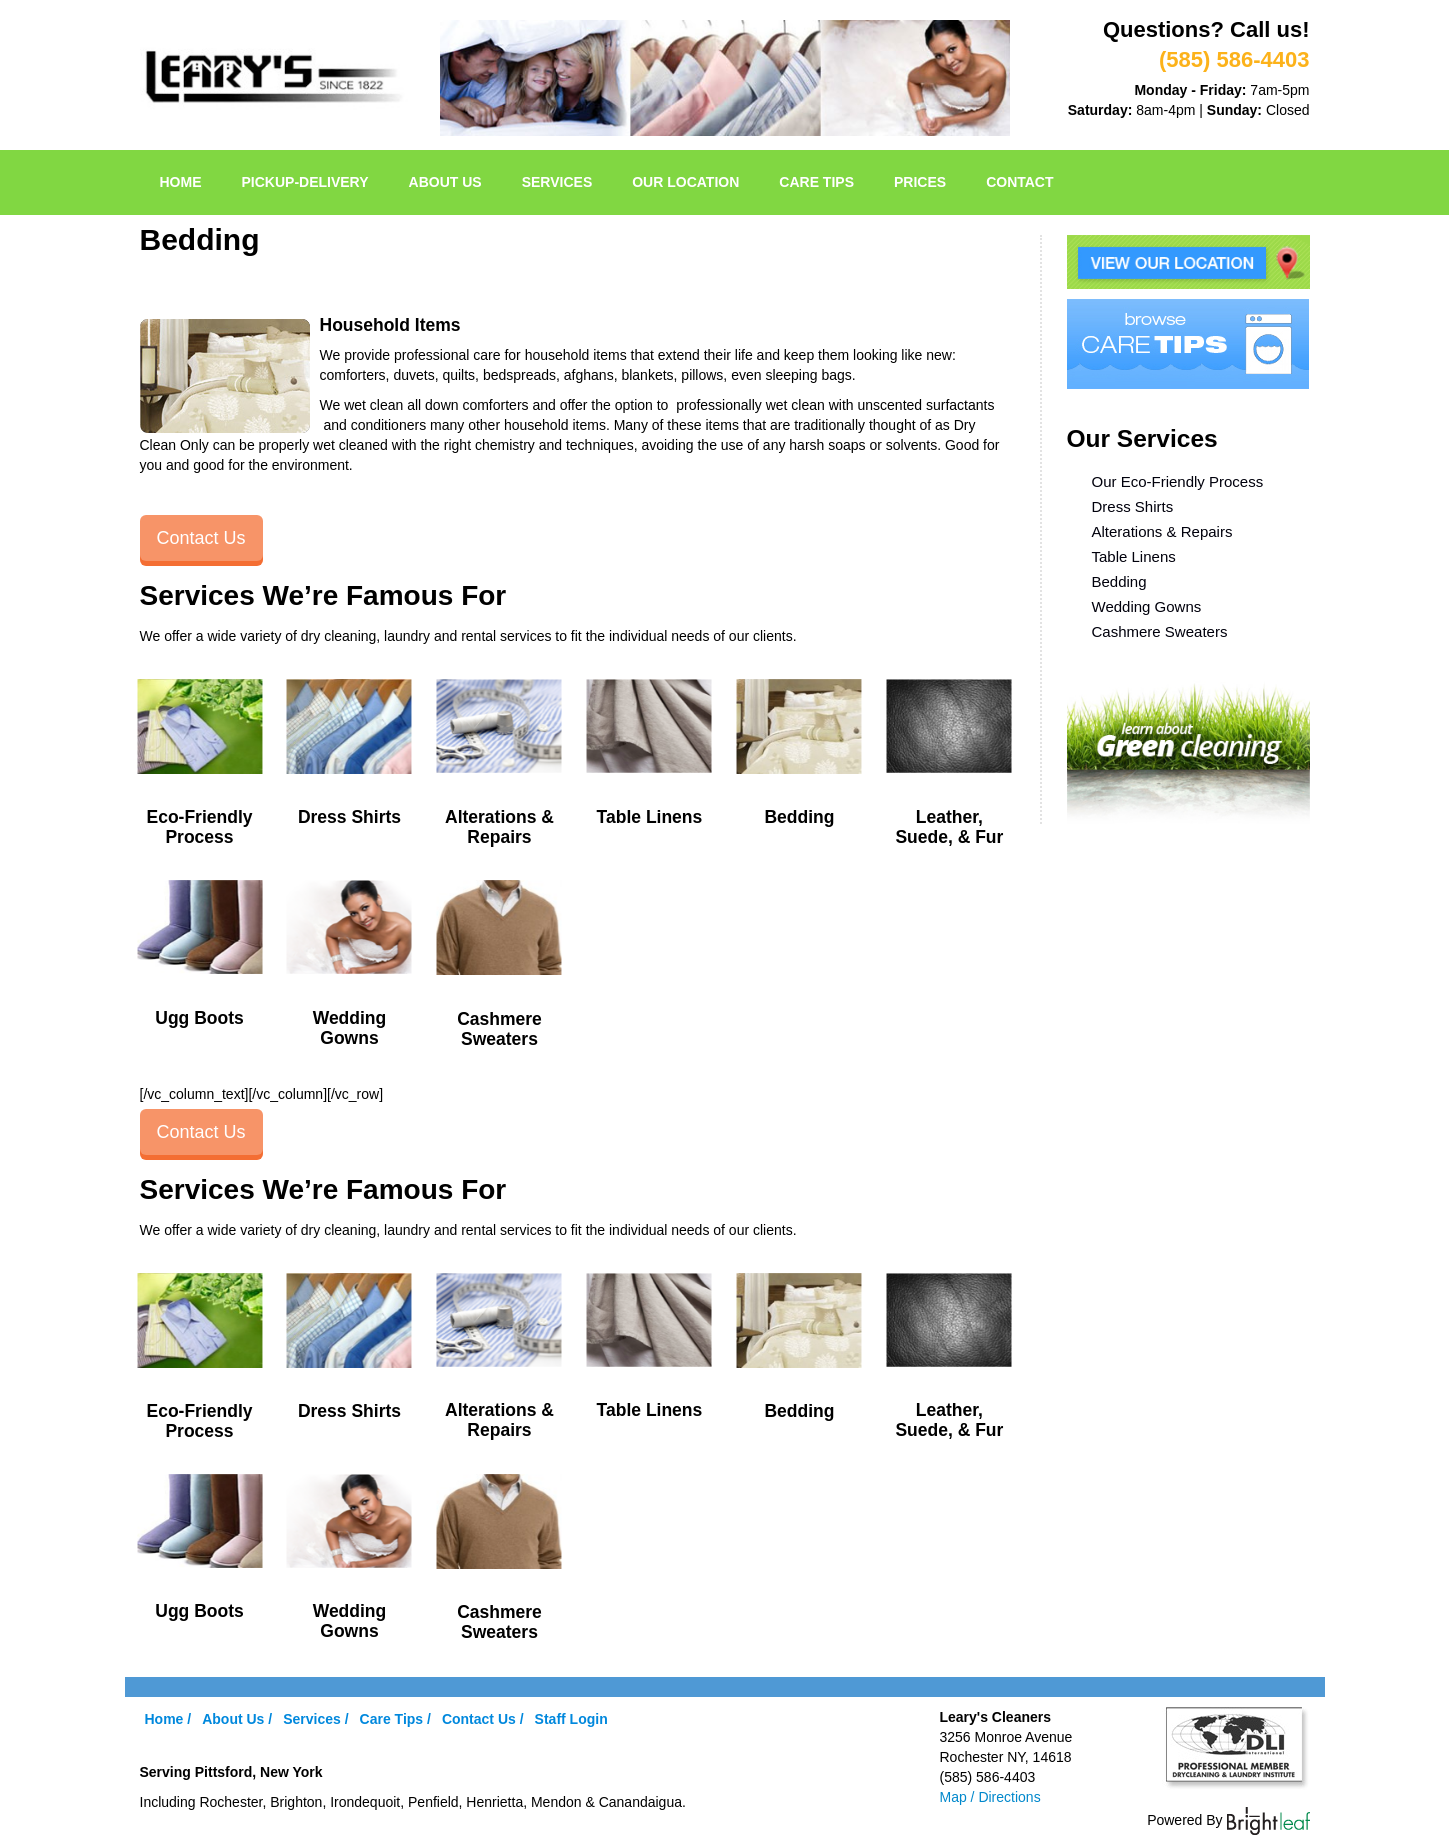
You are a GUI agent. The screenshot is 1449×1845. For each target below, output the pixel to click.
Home (181, 182)
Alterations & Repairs (1162, 531)
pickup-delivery (305, 182)
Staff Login (571, 1719)
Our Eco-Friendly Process (1178, 481)
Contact (1019, 182)
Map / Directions (990, 1797)
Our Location (685, 182)
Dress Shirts (1133, 506)
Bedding (1119, 581)
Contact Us (201, 538)
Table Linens (1134, 556)
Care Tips (816, 182)
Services (557, 182)
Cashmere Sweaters (1160, 631)
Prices (920, 182)
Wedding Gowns (1147, 606)
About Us (445, 182)
